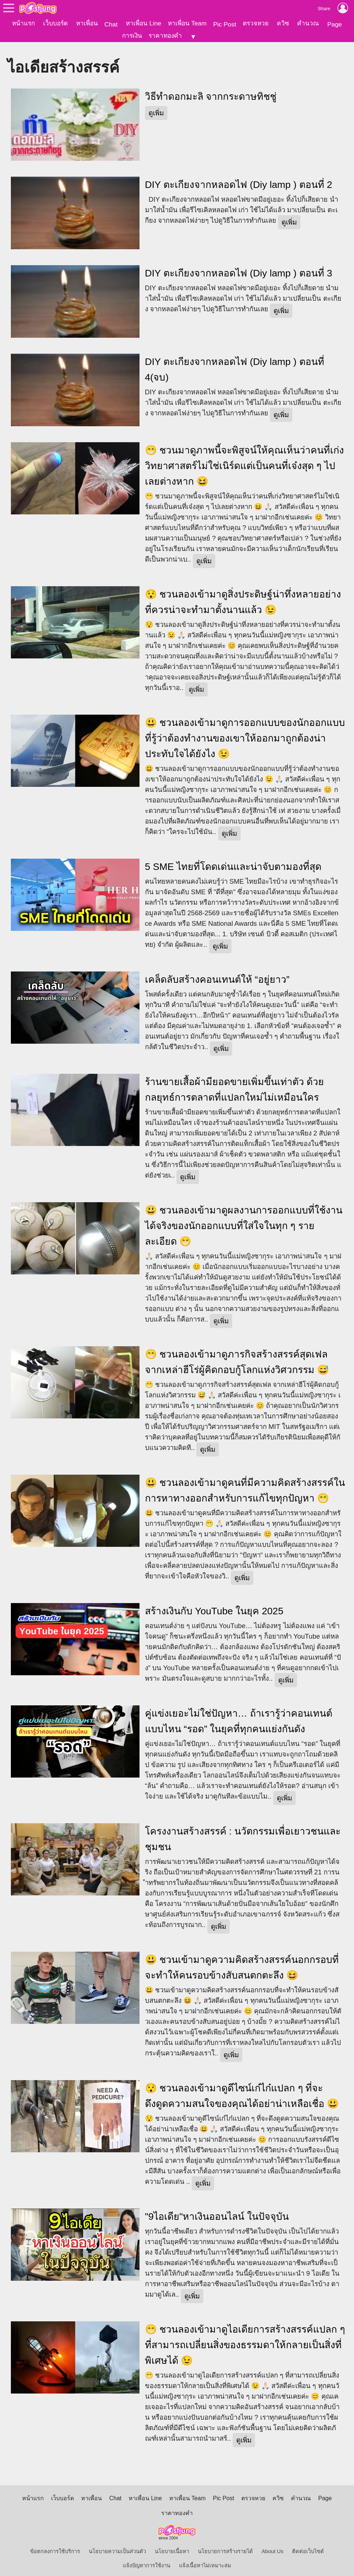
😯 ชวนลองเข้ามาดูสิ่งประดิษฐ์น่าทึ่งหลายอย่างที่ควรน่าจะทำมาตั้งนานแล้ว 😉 (243, 597)
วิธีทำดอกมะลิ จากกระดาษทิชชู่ (210, 91)
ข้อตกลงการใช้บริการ (55, 2547)
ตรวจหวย (255, 23)
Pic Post (224, 24)
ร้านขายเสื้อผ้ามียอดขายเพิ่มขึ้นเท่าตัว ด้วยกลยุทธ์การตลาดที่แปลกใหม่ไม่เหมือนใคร (234, 1085)
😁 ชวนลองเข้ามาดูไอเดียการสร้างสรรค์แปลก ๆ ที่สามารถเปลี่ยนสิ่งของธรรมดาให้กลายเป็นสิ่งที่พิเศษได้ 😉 (245, 2340)
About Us (272, 2547)
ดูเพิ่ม (156, 108)
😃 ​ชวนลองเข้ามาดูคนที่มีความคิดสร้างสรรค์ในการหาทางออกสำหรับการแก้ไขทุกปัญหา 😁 (245, 1485)
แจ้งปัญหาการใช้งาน (146, 2561)
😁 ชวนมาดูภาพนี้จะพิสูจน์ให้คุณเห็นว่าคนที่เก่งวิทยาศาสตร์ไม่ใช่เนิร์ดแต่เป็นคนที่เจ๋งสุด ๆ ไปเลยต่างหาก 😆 (244, 461)
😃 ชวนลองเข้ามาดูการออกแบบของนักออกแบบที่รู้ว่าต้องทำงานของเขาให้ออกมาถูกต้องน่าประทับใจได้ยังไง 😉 (245, 733)
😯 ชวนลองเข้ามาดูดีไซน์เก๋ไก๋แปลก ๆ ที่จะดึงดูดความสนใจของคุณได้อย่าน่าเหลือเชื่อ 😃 (242, 2091)
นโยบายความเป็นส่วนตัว (117, 2547)
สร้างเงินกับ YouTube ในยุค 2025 (214, 1606)
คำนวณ (308, 23)
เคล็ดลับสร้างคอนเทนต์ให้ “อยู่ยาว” (217, 974)
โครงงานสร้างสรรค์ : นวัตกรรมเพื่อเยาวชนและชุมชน (243, 1834)
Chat (111, 24)
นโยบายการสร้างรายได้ (225, 2547)
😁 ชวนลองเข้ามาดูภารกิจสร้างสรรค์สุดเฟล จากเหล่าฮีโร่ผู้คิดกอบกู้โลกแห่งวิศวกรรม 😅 (237, 1357)
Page (334, 24)
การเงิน (132, 35)
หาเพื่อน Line (143, 23)
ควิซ (283, 23)
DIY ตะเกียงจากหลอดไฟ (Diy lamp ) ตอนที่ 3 (238, 268)
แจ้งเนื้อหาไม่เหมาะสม (205, 2561)
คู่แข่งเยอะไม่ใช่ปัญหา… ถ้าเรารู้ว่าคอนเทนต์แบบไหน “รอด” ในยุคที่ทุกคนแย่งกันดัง (238, 1716)
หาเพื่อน (87, 23)
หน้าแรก (23, 23)
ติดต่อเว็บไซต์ (308, 2547)
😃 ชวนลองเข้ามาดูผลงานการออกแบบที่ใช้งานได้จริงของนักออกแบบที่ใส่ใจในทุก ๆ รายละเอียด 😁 (243, 1221)
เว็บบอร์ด (55, 23)
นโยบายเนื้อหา (172, 2547)
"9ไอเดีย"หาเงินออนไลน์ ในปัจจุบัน (217, 2211)
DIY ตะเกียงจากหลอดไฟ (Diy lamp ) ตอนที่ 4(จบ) (234, 365)
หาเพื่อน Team (187, 23)
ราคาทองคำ (165, 35)
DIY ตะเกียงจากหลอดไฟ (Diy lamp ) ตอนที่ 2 (238, 180)
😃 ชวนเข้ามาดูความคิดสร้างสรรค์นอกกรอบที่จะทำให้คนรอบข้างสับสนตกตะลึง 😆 (242, 1963)
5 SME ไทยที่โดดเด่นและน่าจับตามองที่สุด (233, 861)
